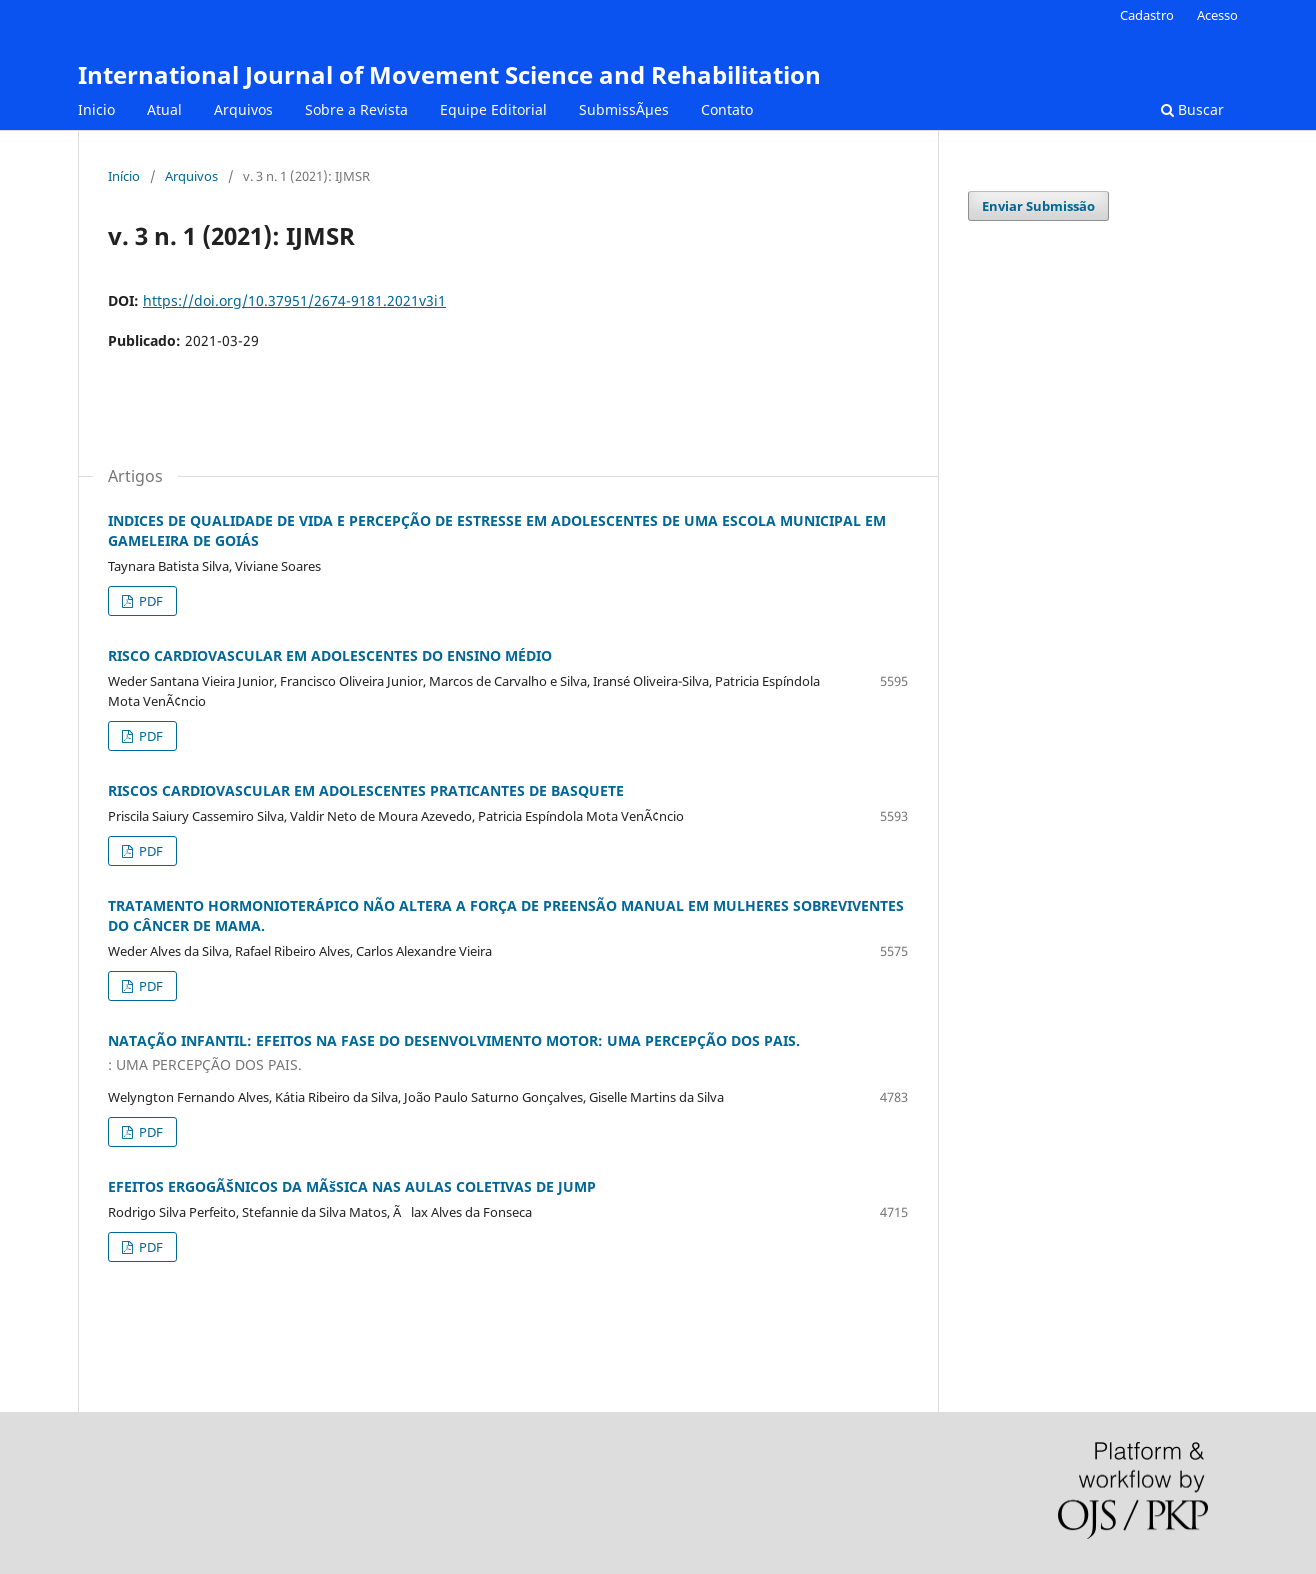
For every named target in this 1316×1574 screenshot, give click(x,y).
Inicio (96, 109)
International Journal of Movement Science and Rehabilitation (449, 74)
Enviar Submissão (1038, 206)
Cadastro (1147, 15)
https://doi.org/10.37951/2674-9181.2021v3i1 (294, 300)
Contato (727, 109)
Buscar (1192, 109)
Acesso (1217, 15)
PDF (149, 601)
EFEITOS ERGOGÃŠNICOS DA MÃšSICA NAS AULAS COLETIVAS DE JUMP (352, 1186)
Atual (164, 109)
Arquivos (243, 109)
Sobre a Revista (356, 109)
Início (124, 176)
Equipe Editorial (493, 109)
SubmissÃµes (624, 109)
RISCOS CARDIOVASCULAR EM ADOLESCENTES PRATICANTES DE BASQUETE (366, 790)
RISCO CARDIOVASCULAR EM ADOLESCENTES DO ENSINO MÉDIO (330, 655)
